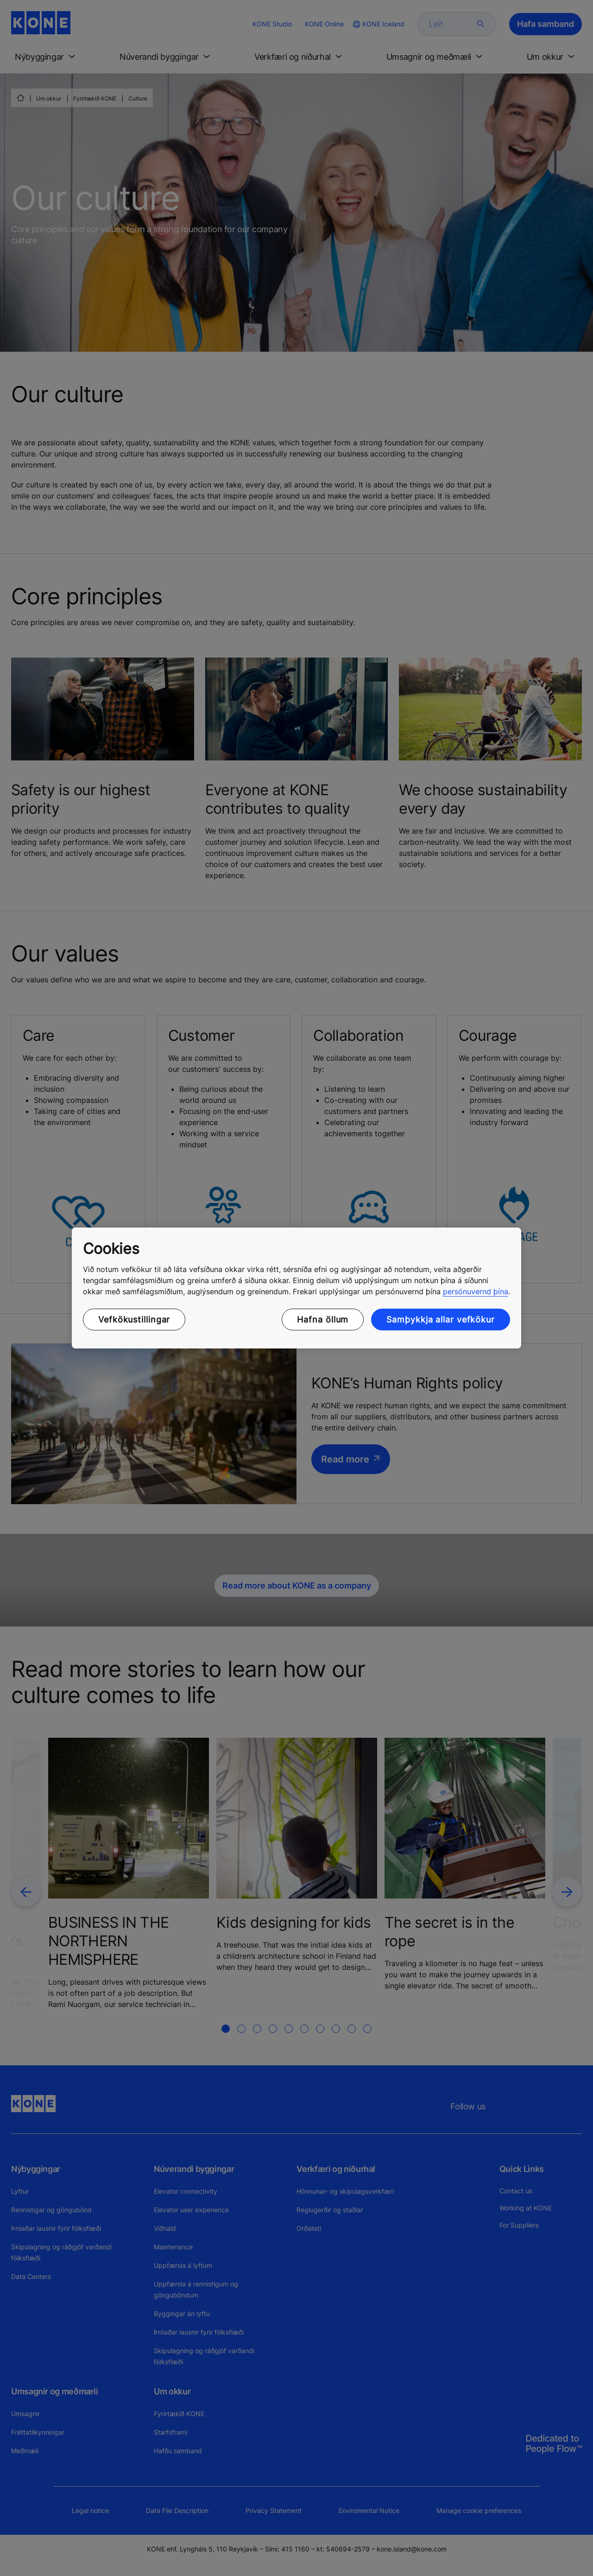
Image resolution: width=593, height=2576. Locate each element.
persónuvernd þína (475, 1291)
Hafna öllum (322, 1319)
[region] (296, 1288)
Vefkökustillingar (134, 1319)
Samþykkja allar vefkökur (440, 1319)
